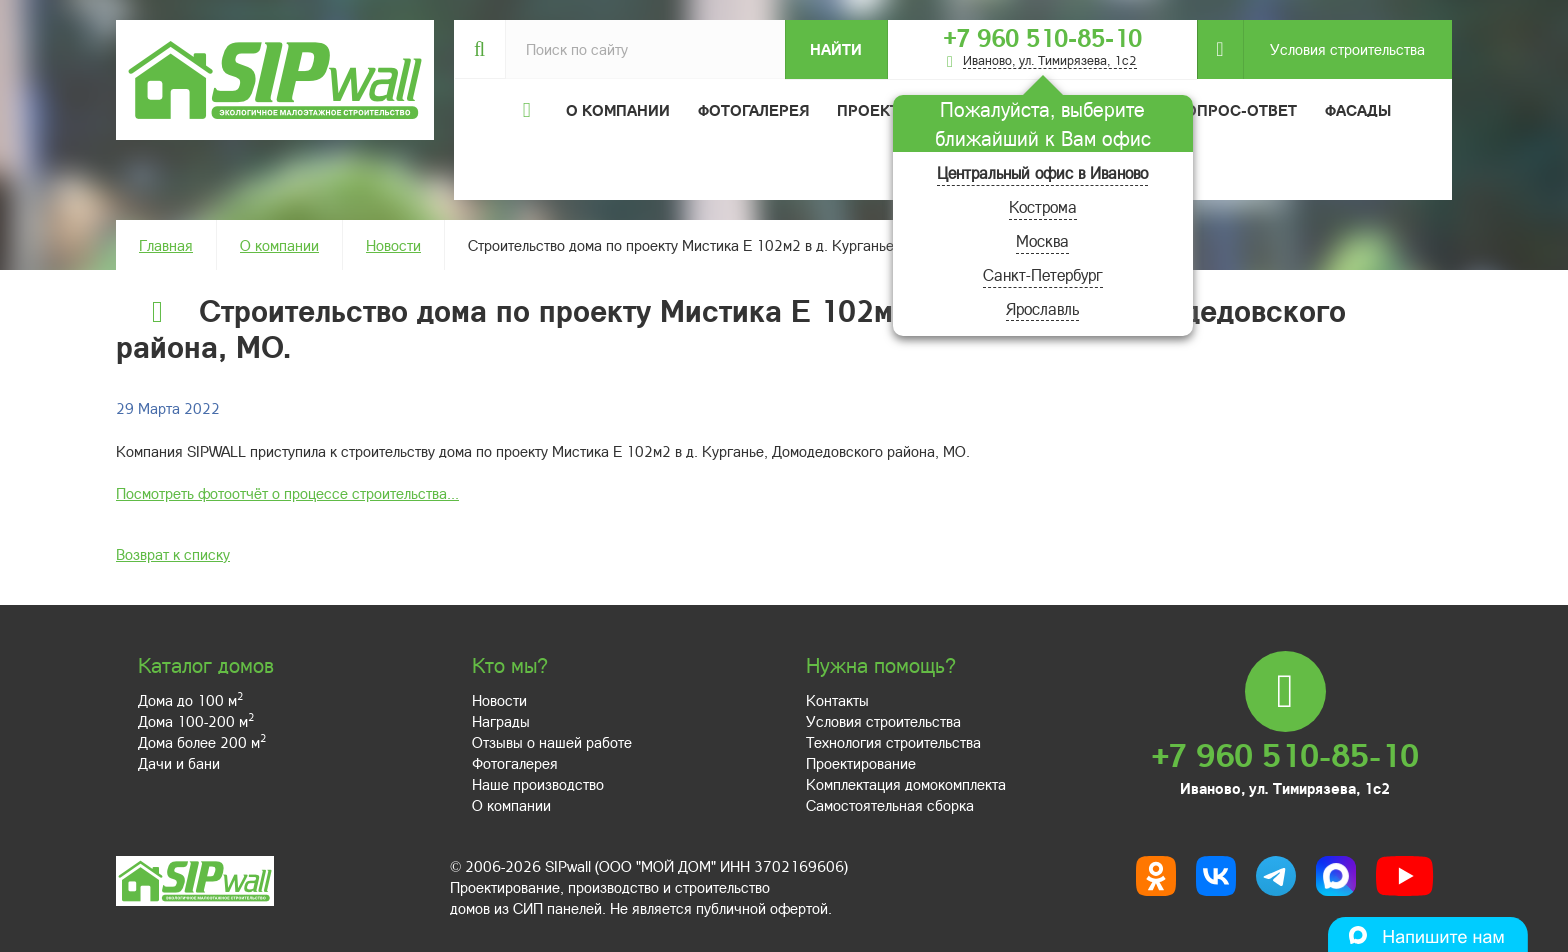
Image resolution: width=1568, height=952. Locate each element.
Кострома (1043, 206)
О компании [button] (618, 110)
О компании (279, 245)
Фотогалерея (753, 110)
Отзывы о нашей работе (552, 742)
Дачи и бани (179, 763)
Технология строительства (893, 742)
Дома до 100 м (190, 700)
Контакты (837, 700)
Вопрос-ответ (1236, 110)
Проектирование (861, 763)
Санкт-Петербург (1043, 274)
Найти (836, 49)
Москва (1042, 240)
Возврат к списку (173, 554)
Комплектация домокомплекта (906, 784)
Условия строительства (1334, 49)
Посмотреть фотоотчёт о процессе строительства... (287, 493)
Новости (393, 245)
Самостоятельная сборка (890, 805)
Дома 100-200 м (196, 721)
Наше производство (538, 784)
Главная (166, 245)
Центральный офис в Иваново (1042, 172)
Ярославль (1042, 308)
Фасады (1358, 110)
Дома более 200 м (202, 742)
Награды (501, 721)
